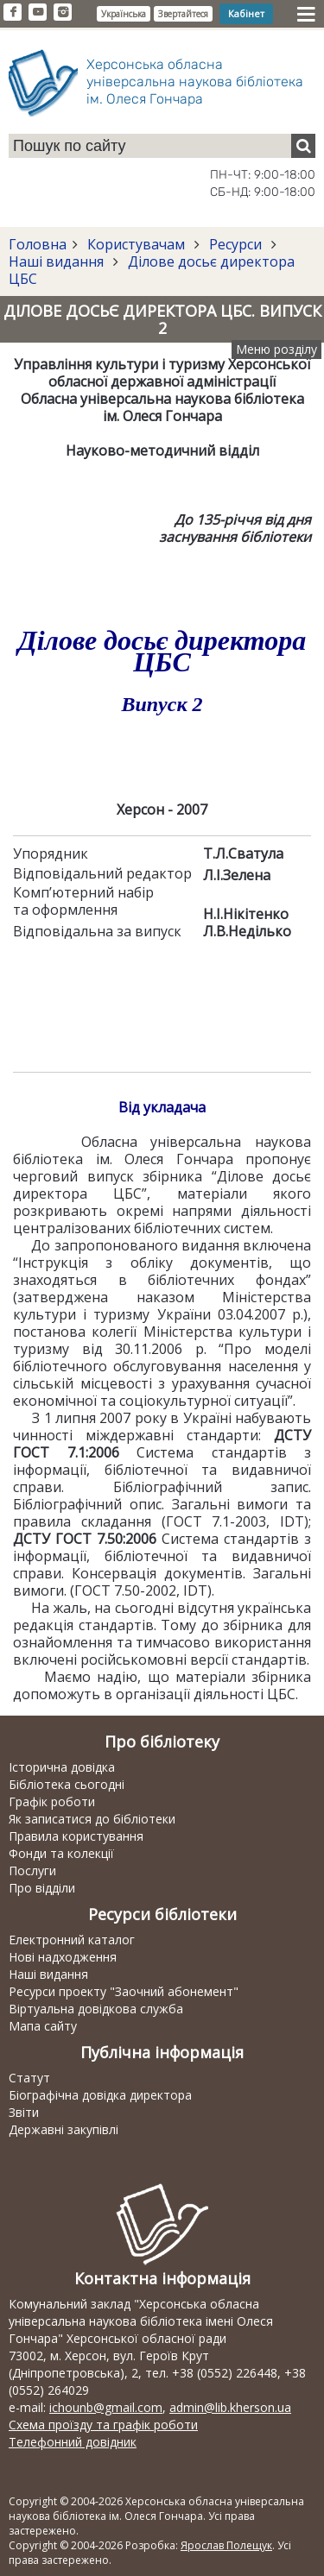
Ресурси (235, 244)
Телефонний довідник (73, 2442)
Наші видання (58, 261)
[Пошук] (303, 146)
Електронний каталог (72, 1939)
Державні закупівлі (63, 2129)
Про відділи (42, 1888)
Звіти (24, 2112)
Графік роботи (52, 1801)
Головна (38, 244)
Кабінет (246, 13)
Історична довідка (62, 1767)
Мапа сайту (43, 2026)
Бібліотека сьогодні (66, 1784)
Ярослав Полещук (226, 2545)
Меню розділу (276, 349)
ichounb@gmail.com (105, 2407)
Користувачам (136, 244)
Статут (29, 2077)
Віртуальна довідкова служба (96, 2008)
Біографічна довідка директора (100, 2095)
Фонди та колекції (61, 1853)
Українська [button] (123, 14)
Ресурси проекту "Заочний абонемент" (123, 1991)
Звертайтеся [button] (183, 14)
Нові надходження (63, 1957)
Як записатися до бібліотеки (92, 1819)
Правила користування (76, 1836)
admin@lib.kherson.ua (230, 2407)
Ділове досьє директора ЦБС (152, 270)
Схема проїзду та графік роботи (103, 2424)
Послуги (32, 1870)
